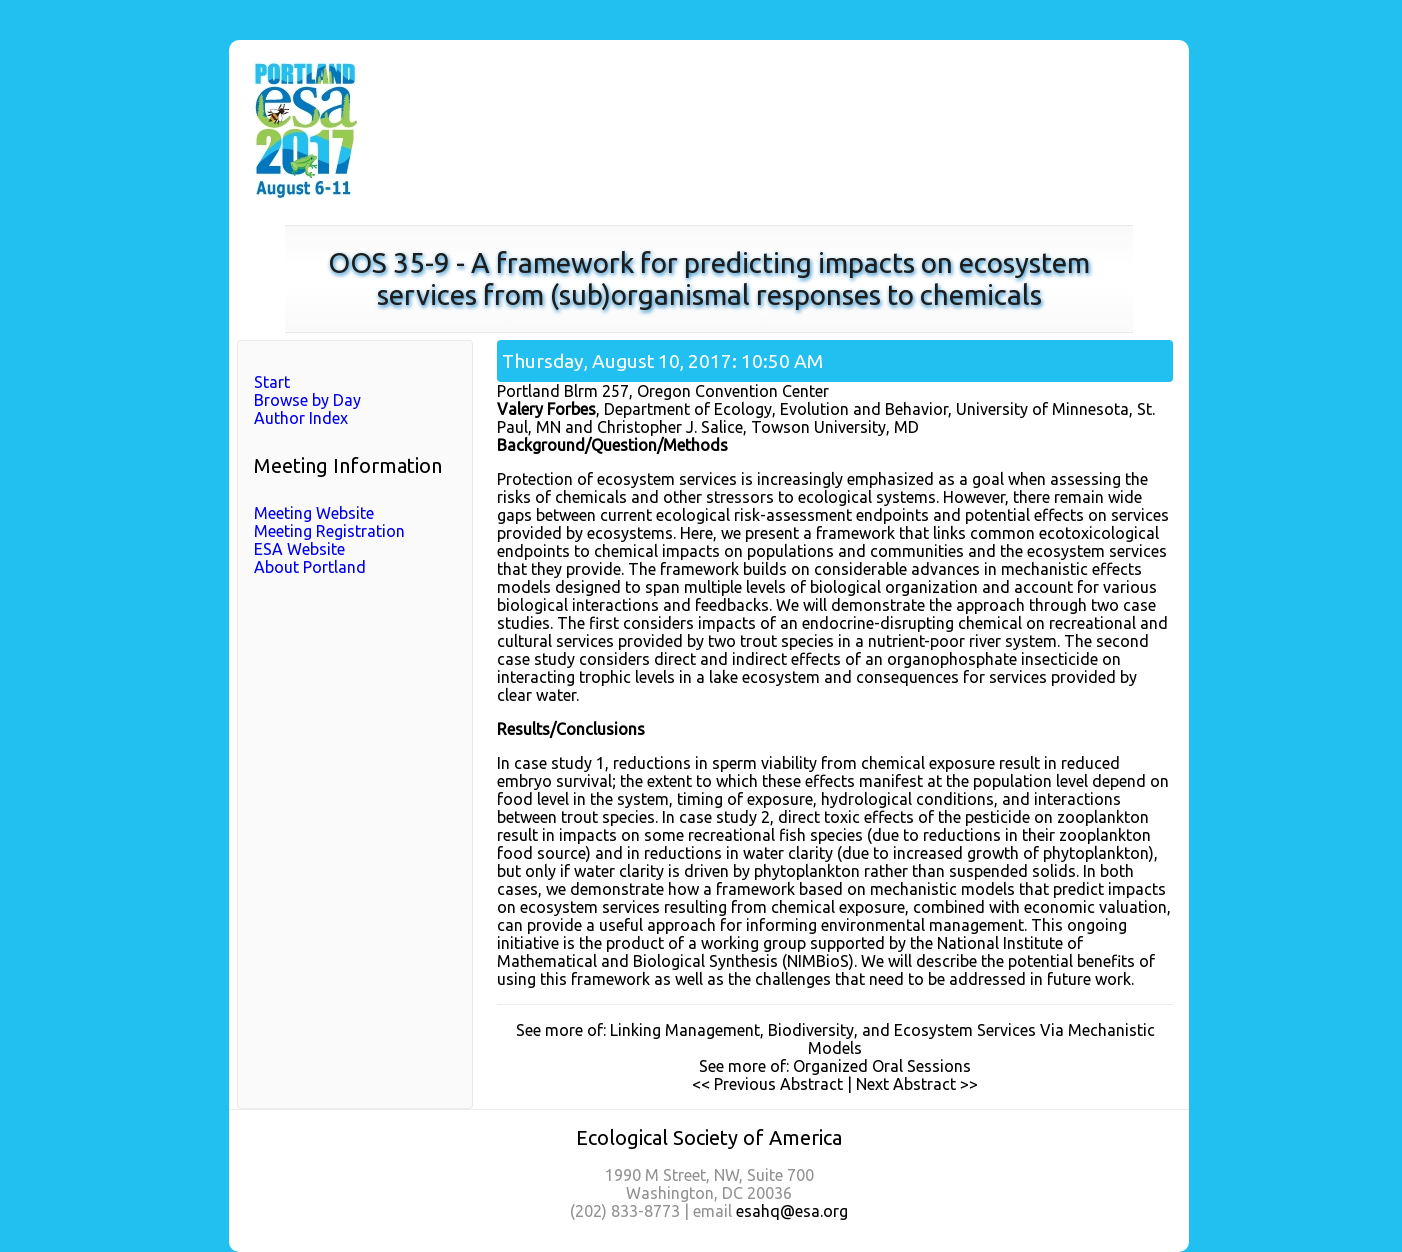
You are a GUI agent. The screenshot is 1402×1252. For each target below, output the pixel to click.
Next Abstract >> (917, 1084)
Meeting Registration (329, 531)
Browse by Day (307, 400)
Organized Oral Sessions (882, 1066)
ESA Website (299, 549)
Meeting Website (314, 513)
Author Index (301, 418)
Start (272, 382)
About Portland (310, 567)
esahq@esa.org (792, 1211)
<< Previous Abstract (767, 1084)
